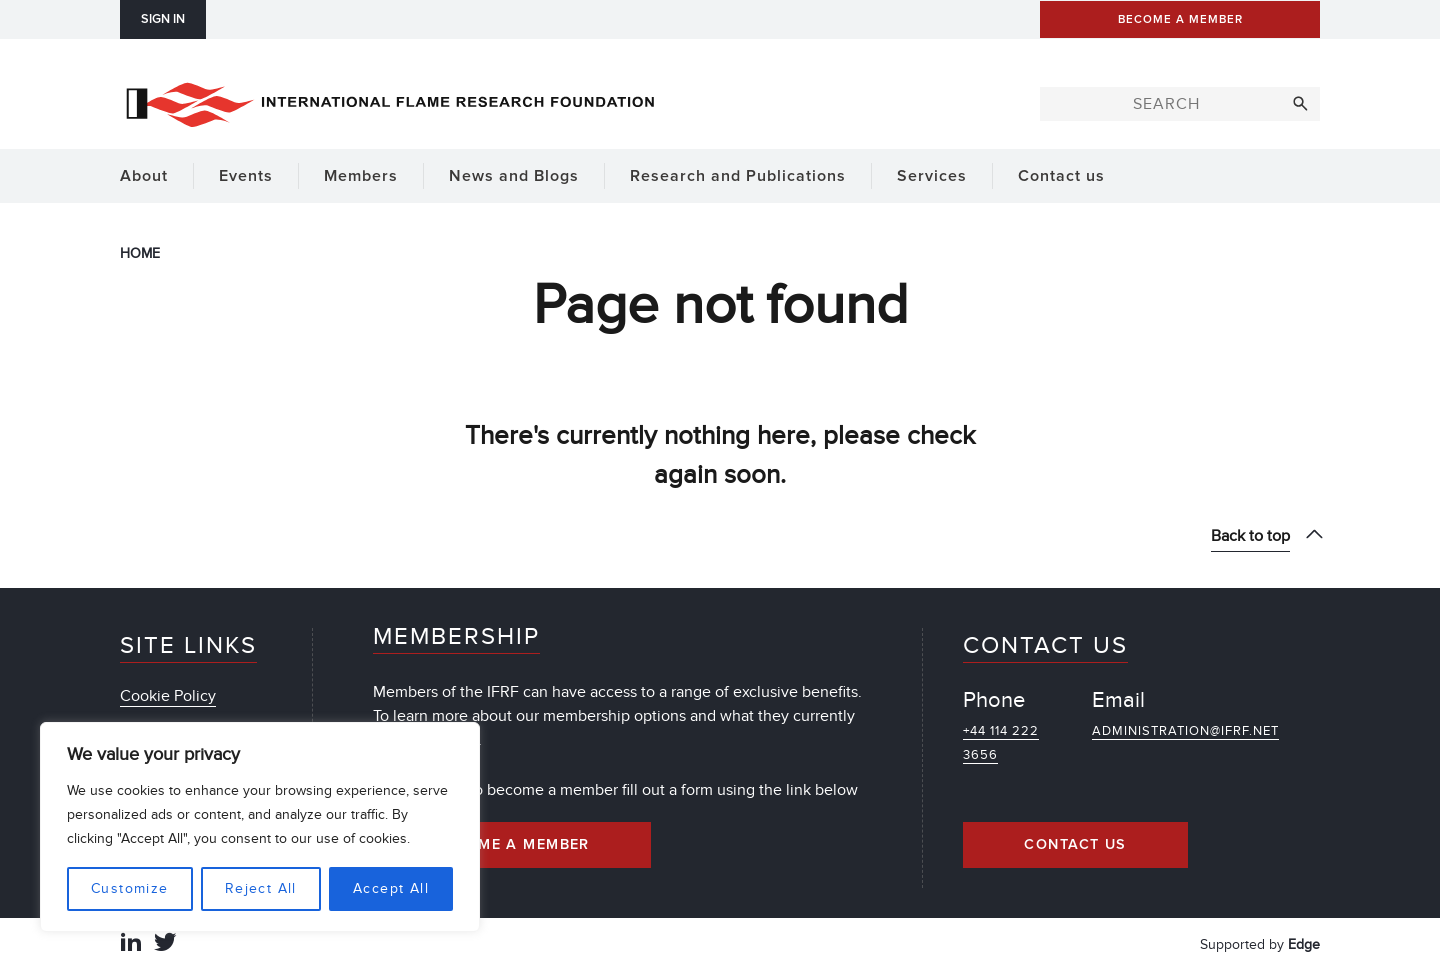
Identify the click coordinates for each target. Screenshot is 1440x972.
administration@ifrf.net (1185, 731)
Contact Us (1075, 845)
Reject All (261, 888)
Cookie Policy (168, 696)
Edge (1304, 944)
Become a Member (512, 845)
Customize (130, 888)
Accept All (391, 888)
